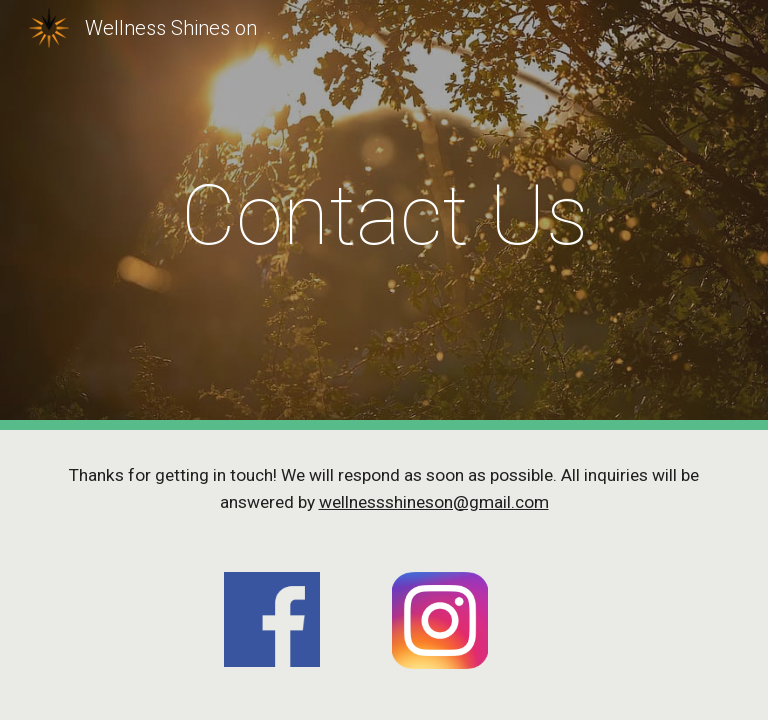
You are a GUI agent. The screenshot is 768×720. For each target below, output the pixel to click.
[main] (383, 215)
